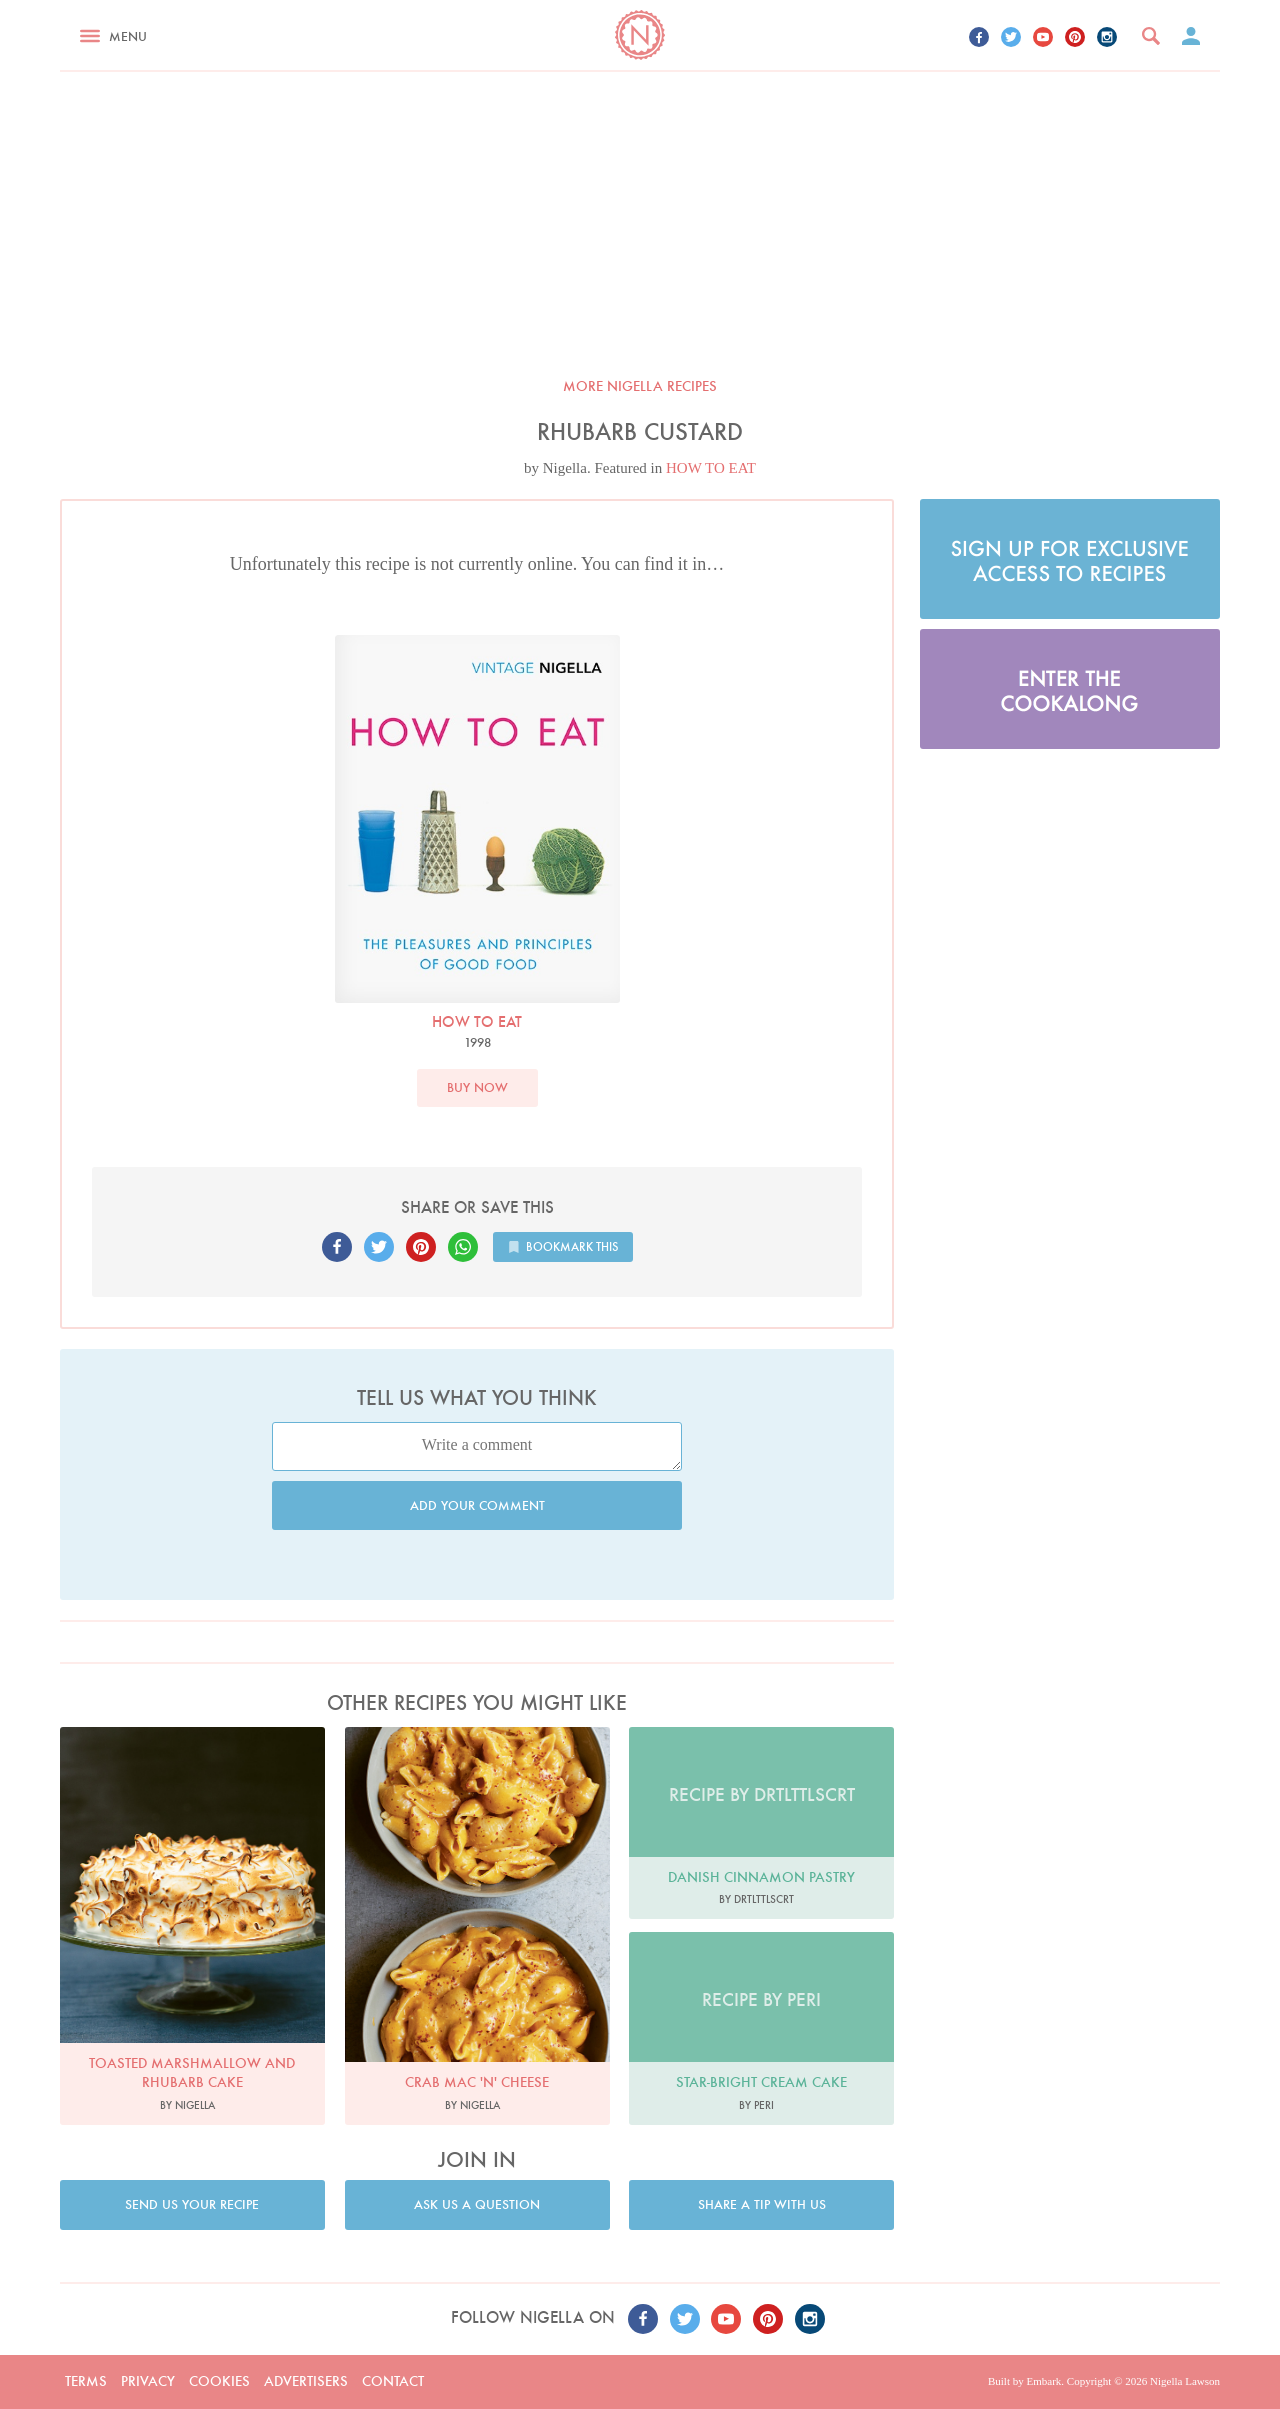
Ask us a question (477, 2204)
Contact (393, 2381)
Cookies (219, 2381)
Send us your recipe (192, 2204)
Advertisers (306, 2381)
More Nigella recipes (640, 386)
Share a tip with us (762, 2204)
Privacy (148, 2381)
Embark (1043, 2381)
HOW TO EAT (711, 468)
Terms (86, 2381)
